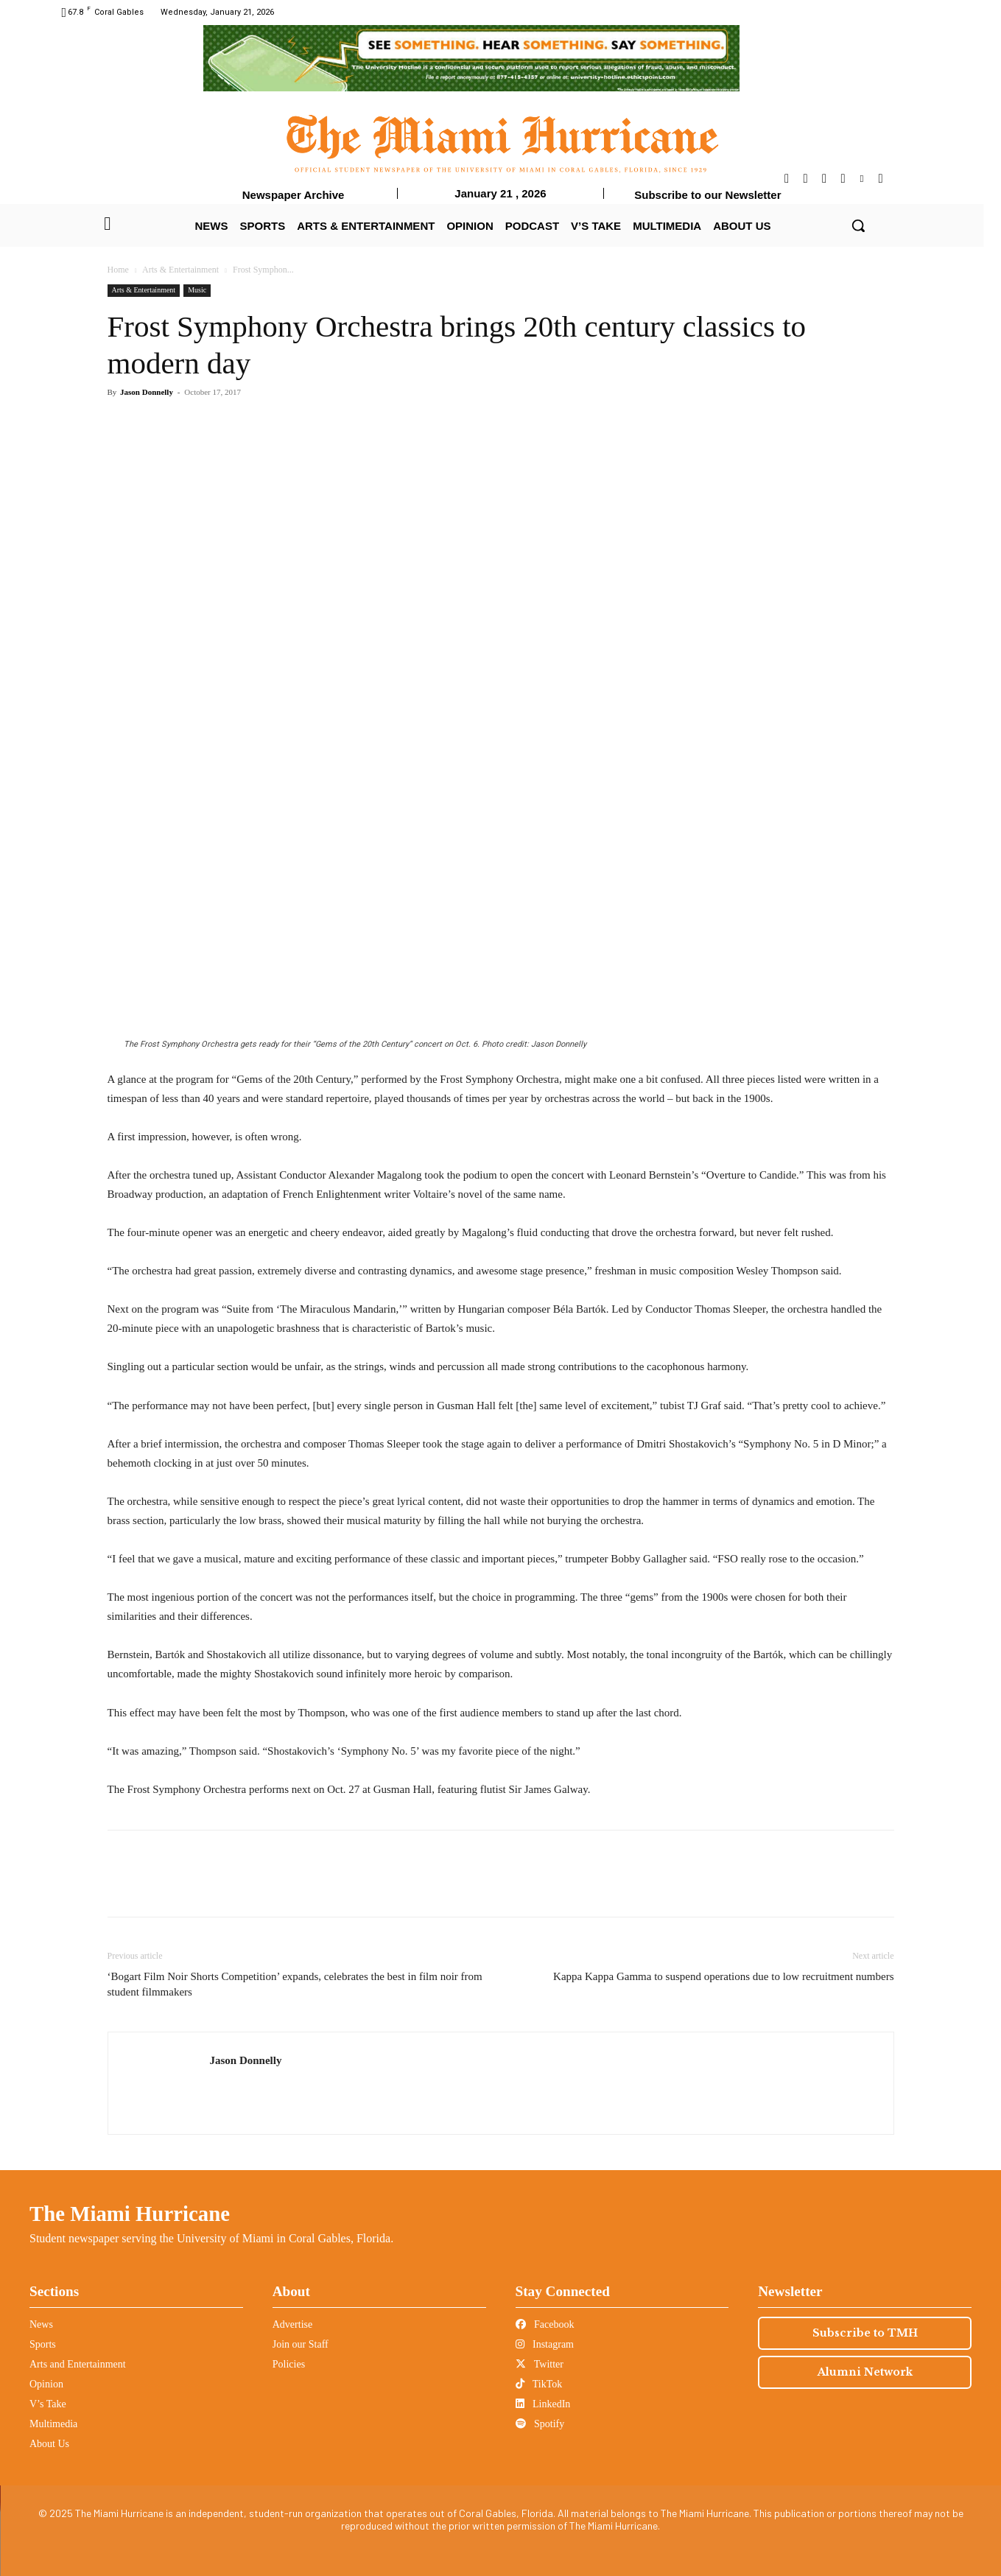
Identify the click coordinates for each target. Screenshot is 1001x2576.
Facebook (545, 2324)
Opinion (46, 2384)
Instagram (545, 2344)
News (41, 2324)
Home (118, 269)
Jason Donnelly (146, 391)
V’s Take (47, 2404)
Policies (289, 2364)
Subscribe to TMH (865, 2333)
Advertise (292, 2324)
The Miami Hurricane (129, 2213)
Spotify (540, 2423)
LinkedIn (543, 2404)
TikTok (539, 2384)
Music (197, 290)
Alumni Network (865, 2372)
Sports (42, 2344)
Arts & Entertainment (180, 269)
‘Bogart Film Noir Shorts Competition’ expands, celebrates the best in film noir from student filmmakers (295, 1984)
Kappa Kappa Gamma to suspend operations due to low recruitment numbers (723, 1976)
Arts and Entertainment (77, 2364)
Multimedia (53, 2423)
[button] (858, 225)
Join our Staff (301, 2344)
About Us (49, 2443)
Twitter (539, 2364)
